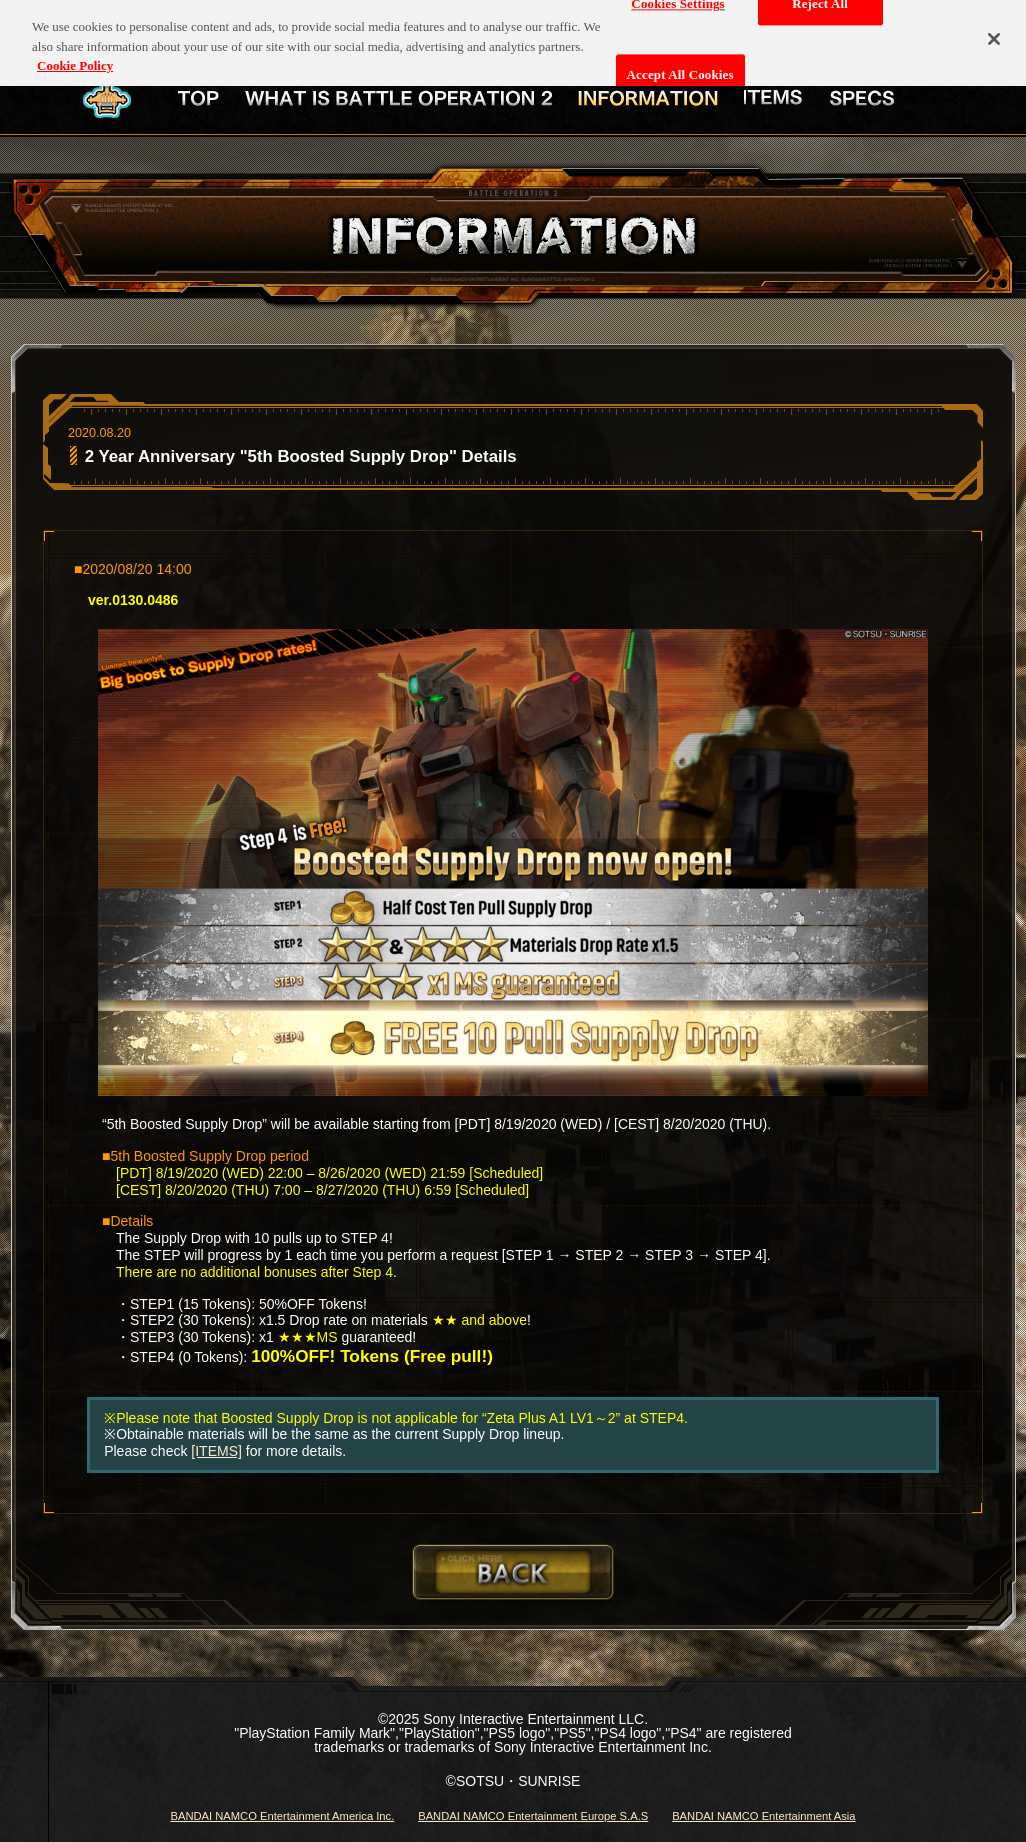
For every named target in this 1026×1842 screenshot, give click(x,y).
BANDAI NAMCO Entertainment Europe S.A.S (533, 1816)
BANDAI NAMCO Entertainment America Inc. (282, 1816)
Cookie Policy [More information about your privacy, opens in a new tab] (75, 56)
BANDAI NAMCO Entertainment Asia (763, 1816)
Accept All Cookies (680, 66)
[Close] (994, 31)
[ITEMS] (216, 1451)
